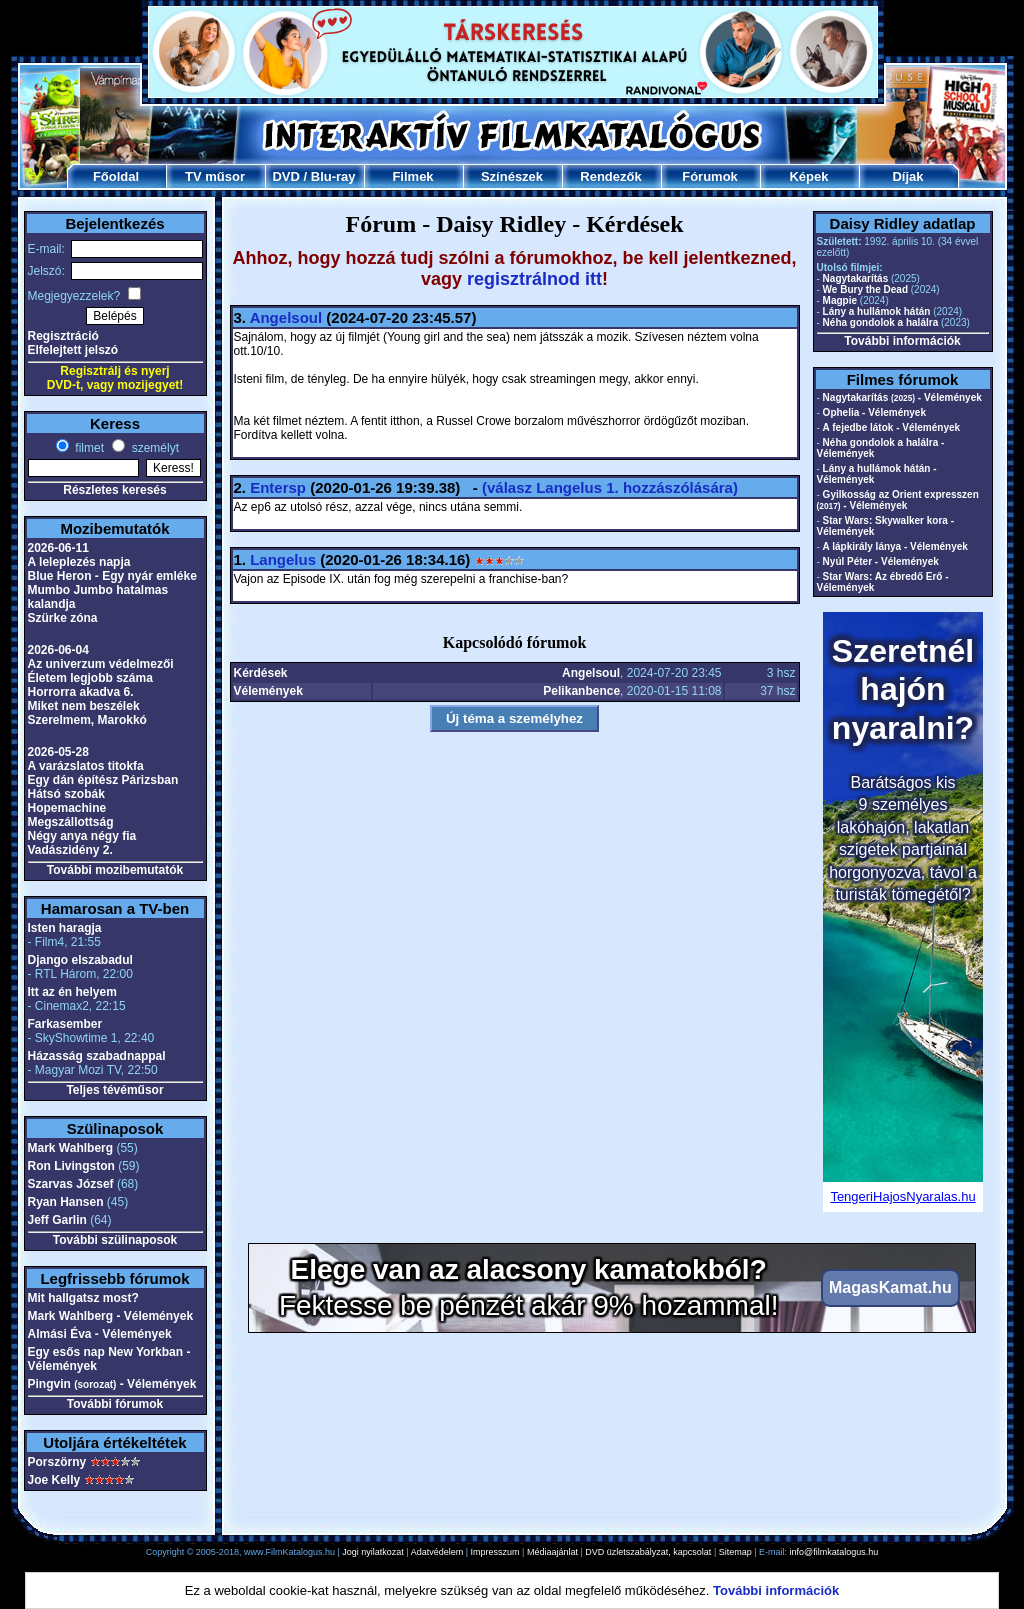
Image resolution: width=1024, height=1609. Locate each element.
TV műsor (215, 176)
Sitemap (735, 1552)
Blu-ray (333, 176)
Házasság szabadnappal (97, 1056)
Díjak (907, 176)
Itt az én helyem (72, 992)
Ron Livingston (71, 1166)
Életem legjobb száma (90, 678)
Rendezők (610, 176)
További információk (902, 341)
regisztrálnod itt (534, 279)
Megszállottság (71, 822)
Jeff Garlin (57, 1220)
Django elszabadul (80, 960)
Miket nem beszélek (84, 706)
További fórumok (115, 1404)
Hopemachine (67, 808)
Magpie (840, 300)
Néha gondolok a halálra (881, 322)
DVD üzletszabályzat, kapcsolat (648, 1552)
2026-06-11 (58, 548)
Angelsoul (286, 317)
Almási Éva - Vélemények (100, 1334)
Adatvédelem (437, 1552)
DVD (285, 176)
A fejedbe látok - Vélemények (891, 427)
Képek (808, 176)
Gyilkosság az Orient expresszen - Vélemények (898, 500)
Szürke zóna (63, 618)
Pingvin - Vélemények (112, 1384)
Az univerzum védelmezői (101, 664)
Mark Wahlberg (71, 1148)
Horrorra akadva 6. (81, 692)
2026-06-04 (58, 650)
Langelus (283, 559)
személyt (153, 448)
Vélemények (268, 691)
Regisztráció (63, 336)
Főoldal (116, 176)
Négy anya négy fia (82, 836)
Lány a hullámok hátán (877, 311)
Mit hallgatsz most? (83, 1298)
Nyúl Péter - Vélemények (881, 561)
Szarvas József (71, 1184)
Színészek (512, 176)
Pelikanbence (581, 691)
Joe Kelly (54, 1480)
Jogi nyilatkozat (373, 1552)
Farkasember (65, 1024)
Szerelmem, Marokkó (87, 720)
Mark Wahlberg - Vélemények (111, 1316)
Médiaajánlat (552, 1552)
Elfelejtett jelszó (73, 350)
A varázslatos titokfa (86, 766)
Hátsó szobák (66, 794)
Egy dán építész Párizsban (103, 780)
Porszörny (57, 1462)
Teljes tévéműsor (114, 1090)
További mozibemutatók (115, 870)
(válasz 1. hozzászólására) (610, 487)
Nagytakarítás (856, 278)
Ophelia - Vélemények (874, 412)
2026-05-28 (58, 752)
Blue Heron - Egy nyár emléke (112, 576)
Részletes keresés (114, 490)
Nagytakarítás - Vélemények (902, 397)
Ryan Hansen (66, 1202)
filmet (88, 448)
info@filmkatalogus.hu (834, 1552)
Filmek (412, 176)
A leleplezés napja (79, 562)
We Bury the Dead (865, 289)
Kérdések (261, 673)
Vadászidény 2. (70, 850)
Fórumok (710, 176)
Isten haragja (65, 928)
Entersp (278, 487)
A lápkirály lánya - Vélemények (895, 546)
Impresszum (495, 1552)
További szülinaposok (115, 1240)
